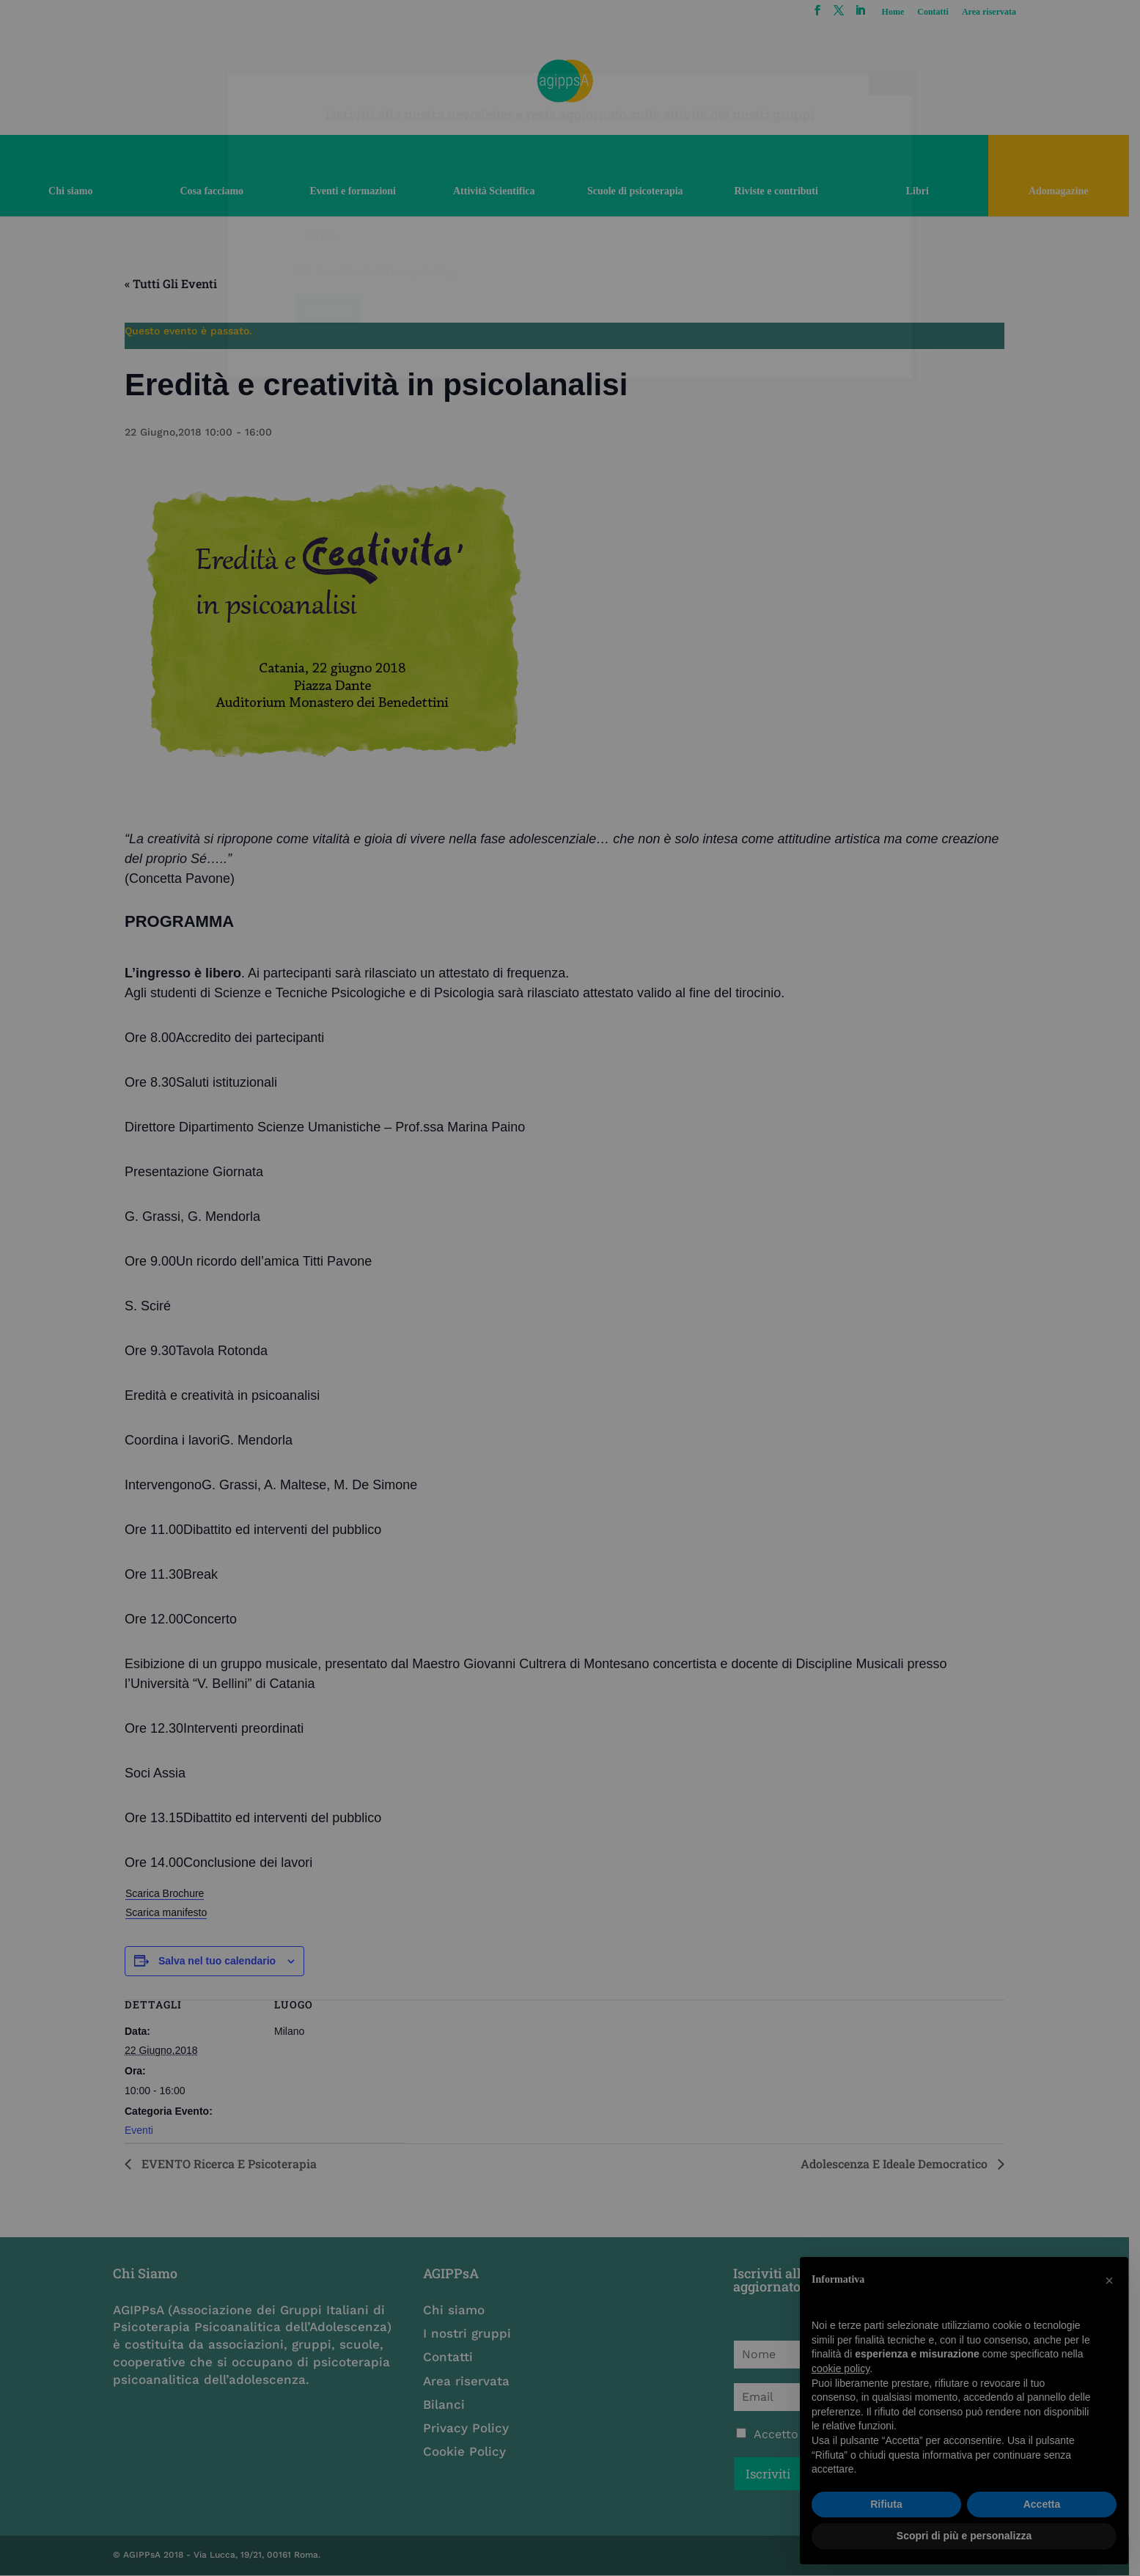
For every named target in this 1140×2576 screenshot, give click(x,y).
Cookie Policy (468, 2451)
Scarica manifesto (172, 1912)
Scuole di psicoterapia (641, 191)
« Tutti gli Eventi (176, 283)
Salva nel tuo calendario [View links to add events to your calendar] (222, 1961)
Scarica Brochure (170, 1893)
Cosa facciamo (214, 191)
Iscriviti (775, 2473)
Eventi (144, 2130)
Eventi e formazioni (356, 191)
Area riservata (998, 12)
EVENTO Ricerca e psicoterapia (233, 2163)
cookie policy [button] (840, 2368)
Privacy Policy (470, 2428)
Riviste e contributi (783, 191)
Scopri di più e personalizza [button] (964, 2536)
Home (902, 12)
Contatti (943, 12)
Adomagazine (1069, 191)
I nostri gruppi (471, 2333)
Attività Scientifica (499, 191)
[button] (1109, 2280)
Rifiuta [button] (886, 2504)
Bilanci (448, 2404)
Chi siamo (71, 191)
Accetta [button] (1042, 2504)
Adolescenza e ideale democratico (901, 2163)
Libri (926, 191)
